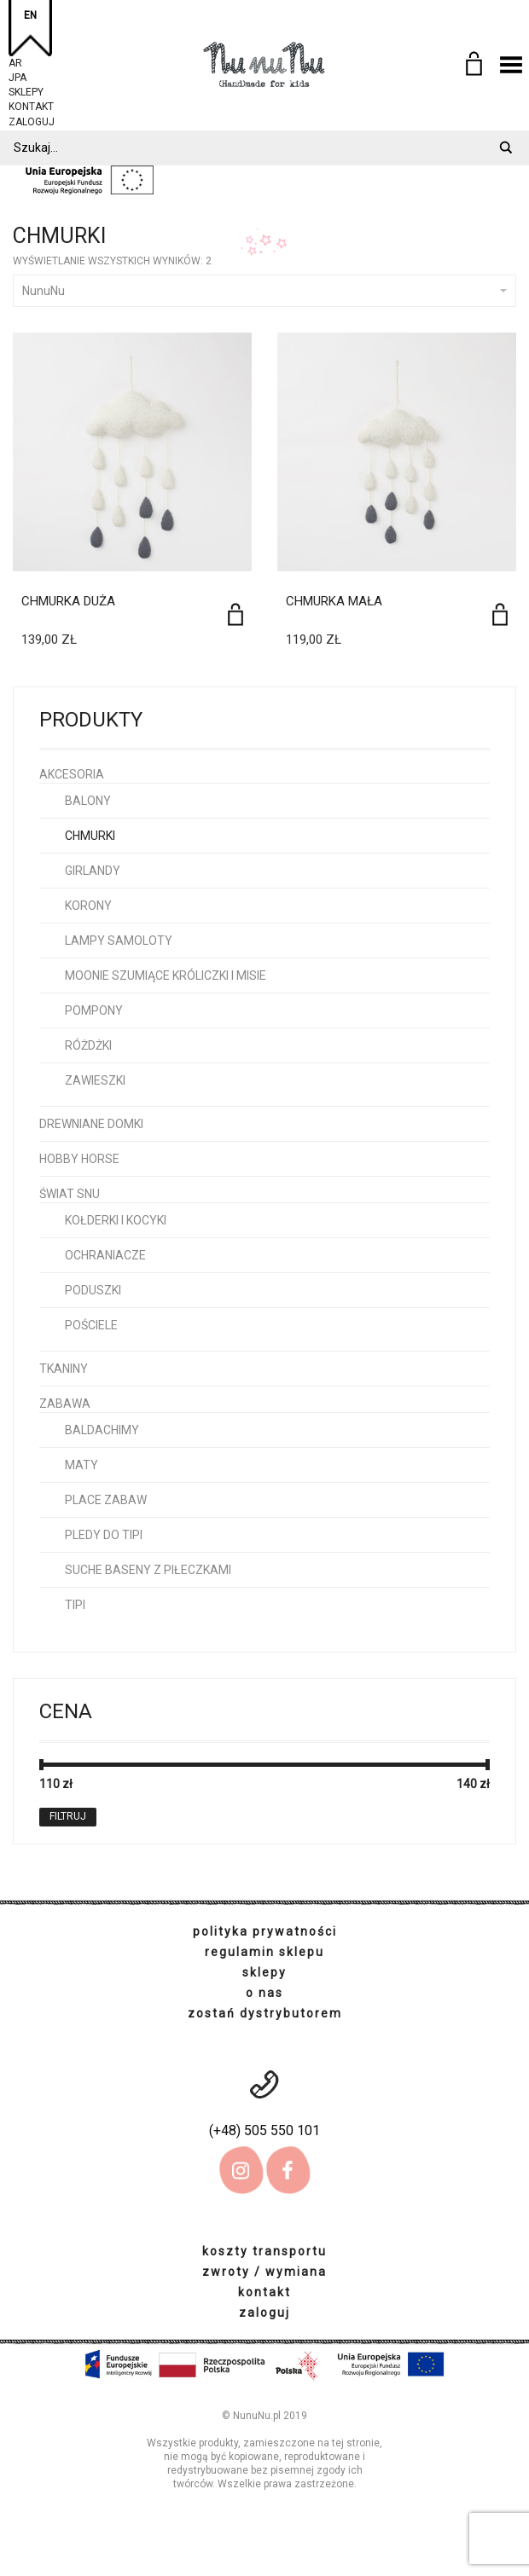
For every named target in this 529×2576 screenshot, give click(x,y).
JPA (17, 75)
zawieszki (95, 1080)
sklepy (26, 90)
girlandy (92, 870)
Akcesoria (71, 774)
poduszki (93, 1290)
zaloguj (32, 120)
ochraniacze (105, 1255)
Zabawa (64, 1403)
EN (30, 15)
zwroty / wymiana (264, 2271)
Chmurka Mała (334, 601)
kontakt (31, 104)
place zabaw (106, 1500)
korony (88, 905)
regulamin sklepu (264, 1952)
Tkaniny (63, 1368)
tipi (75, 1605)
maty (81, 1465)
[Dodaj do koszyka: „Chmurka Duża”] (235, 614)
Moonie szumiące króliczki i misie (165, 975)
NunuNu (264, 291)
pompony (94, 1010)
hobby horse (79, 1159)
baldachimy (102, 1430)
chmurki (90, 835)
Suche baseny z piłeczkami (148, 1570)
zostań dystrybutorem (265, 2013)
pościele (91, 1325)
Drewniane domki (91, 1124)
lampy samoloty (118, 940)
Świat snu (69, 1194)
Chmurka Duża (68, 601)
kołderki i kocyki (115, 1220)
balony (88, 801)
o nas (264, 1993)
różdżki (88, 1045)
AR (15, 61)
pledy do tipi (103, 1535)
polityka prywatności (265, 1931)
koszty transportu (264, 2251)
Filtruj (67, 1816)
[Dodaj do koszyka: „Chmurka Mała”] (500, 614)
